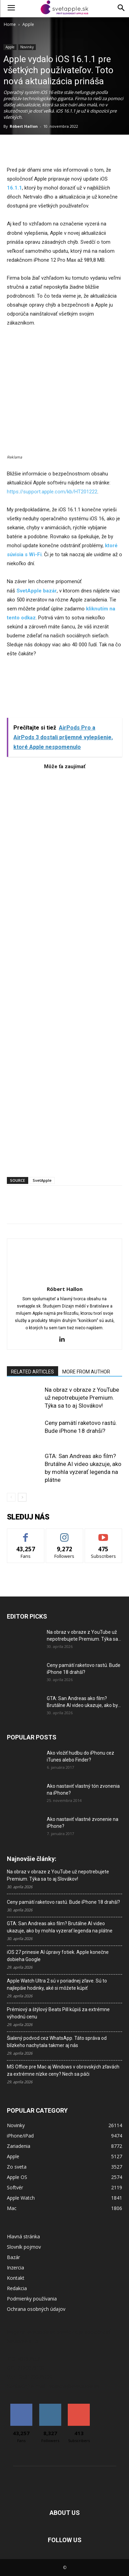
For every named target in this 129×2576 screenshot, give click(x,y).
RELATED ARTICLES (32, 1371)
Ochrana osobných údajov (36, 2309)
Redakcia (17, 2288)
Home (10, 24)
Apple (28, 24)
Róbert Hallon (24, 126)
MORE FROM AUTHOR (86, 1371)
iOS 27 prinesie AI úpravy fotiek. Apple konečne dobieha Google (58, 1955)
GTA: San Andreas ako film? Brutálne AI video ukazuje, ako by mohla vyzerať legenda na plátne (59, 1927)
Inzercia (15, 2267)
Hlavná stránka (23, 2236)
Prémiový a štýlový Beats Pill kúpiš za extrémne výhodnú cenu (58, 2013)
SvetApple (42, 1180)
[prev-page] (11, 1497)
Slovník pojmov (24, 2247)
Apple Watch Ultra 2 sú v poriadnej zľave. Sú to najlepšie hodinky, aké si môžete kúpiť (57, 1984)
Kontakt (15, 2278)
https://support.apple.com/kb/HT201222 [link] (52, 492)
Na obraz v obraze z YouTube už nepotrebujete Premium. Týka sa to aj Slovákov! (82, 1397)
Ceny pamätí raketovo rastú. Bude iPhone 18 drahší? (63, 1902)
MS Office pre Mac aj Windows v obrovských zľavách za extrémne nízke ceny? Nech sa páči (63, 2070)
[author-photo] (64, 1279)
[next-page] (22, 1497)
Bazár (13, 2257)
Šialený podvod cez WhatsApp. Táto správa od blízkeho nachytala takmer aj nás (57, 2041)
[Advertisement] (64, 970)
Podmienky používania (32, 2298)
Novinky (27, 47)
